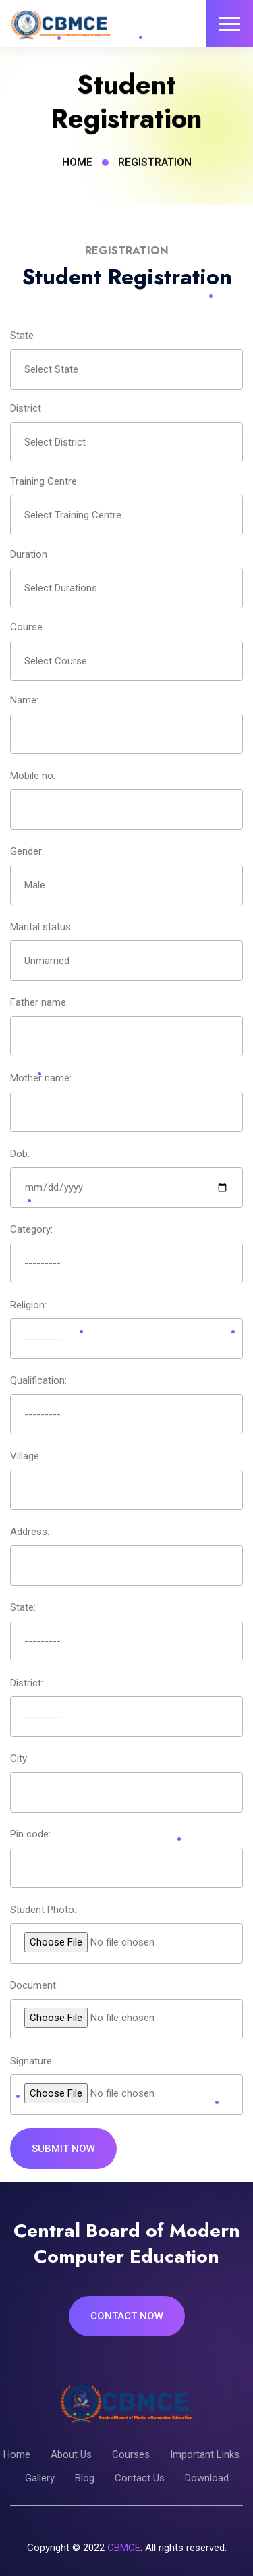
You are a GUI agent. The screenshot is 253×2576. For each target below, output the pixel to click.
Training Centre (43, 481)
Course (26, 627)
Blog (84, 2478)
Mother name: (41, 1078)
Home (77, 165)
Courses (131, 2454)
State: (23, 1607)
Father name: (39, 1002)
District (25, 408)
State (22, 335)
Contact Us (140, 2478)
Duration (28, 554)
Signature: (32, 2061)
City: (19, 1758)
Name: (24, 700)
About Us (71, 2454)
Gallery (40, 2478)
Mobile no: (32, 776)
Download (207, 2478)
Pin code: (30, 1834)
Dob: (20, 1154)
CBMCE (123, 2548)
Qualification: (38, 1380)
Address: (29, 1532)
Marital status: (41, 927)
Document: (34, 1985)
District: (26, 1683)
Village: (25, 1456)
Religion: (28, 1305)
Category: (31, 1229)
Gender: (27, 851)
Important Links (205, 2454)
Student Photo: (43, 1910)
